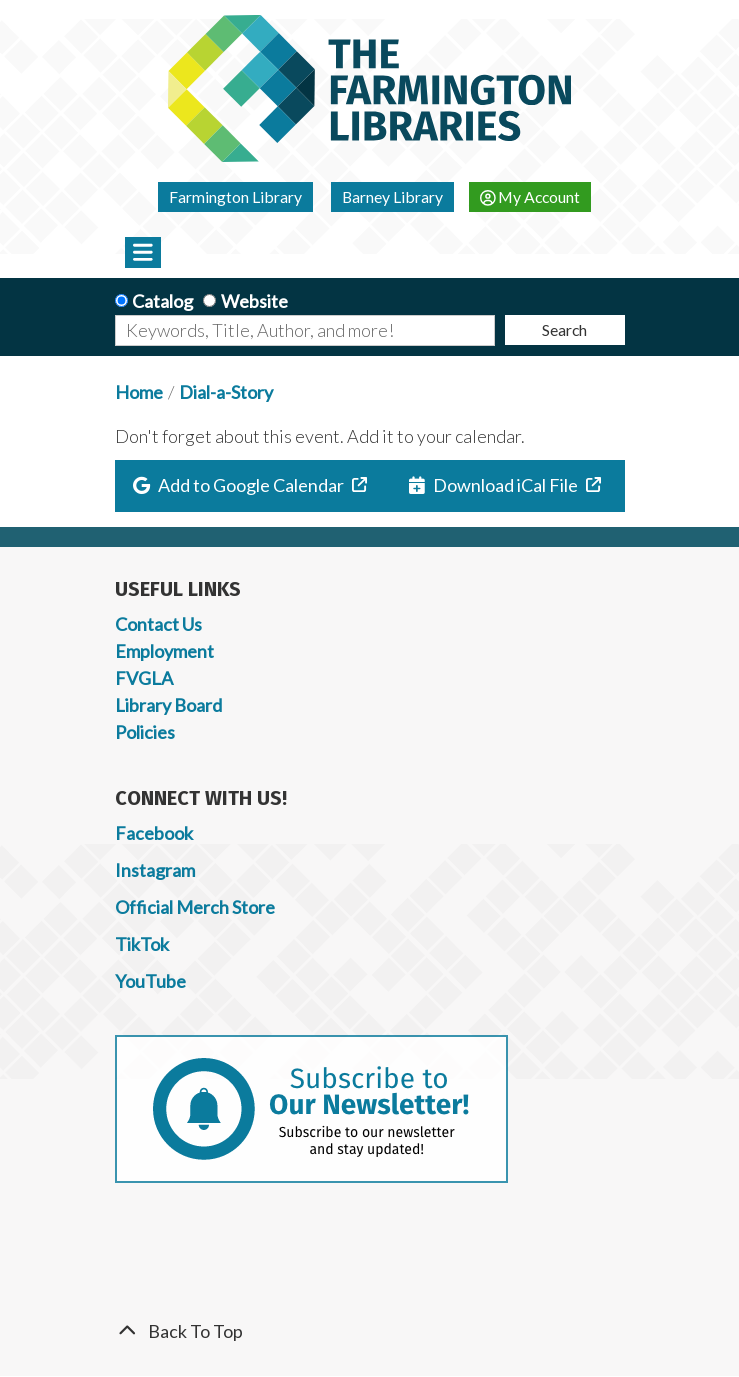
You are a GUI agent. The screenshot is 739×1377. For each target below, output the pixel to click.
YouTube (150, 981)
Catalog (162, 301)
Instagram (155, 870)
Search (564, 329)
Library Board (168, 705)
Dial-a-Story (226, 392)
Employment (164, 651)
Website (254, 301)
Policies (145, 732)
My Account (530, 196)
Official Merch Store (195, 907)
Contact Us (158, 624)
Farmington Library (235, 196)
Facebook (154, 833)
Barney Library (392, 196)
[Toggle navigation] (143, 252)
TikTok (142, 944)
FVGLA (144, 678)
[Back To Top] (370, 1331)
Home (139, 392)
